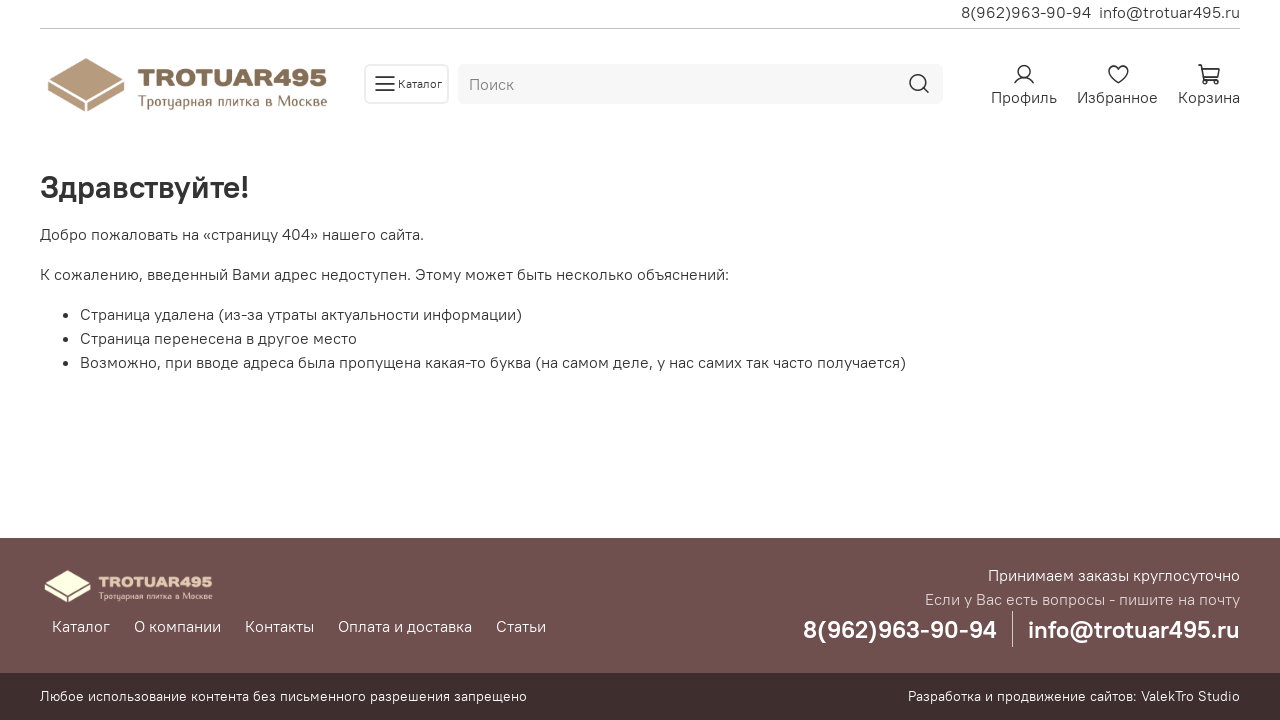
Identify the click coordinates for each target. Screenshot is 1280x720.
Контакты (279, 626)
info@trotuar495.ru (1169, 12)
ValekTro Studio (1190, 696)
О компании (177, 626)
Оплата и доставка (405, 626)
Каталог (81, 626)
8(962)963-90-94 (1026, 12)
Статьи (521, 626)
